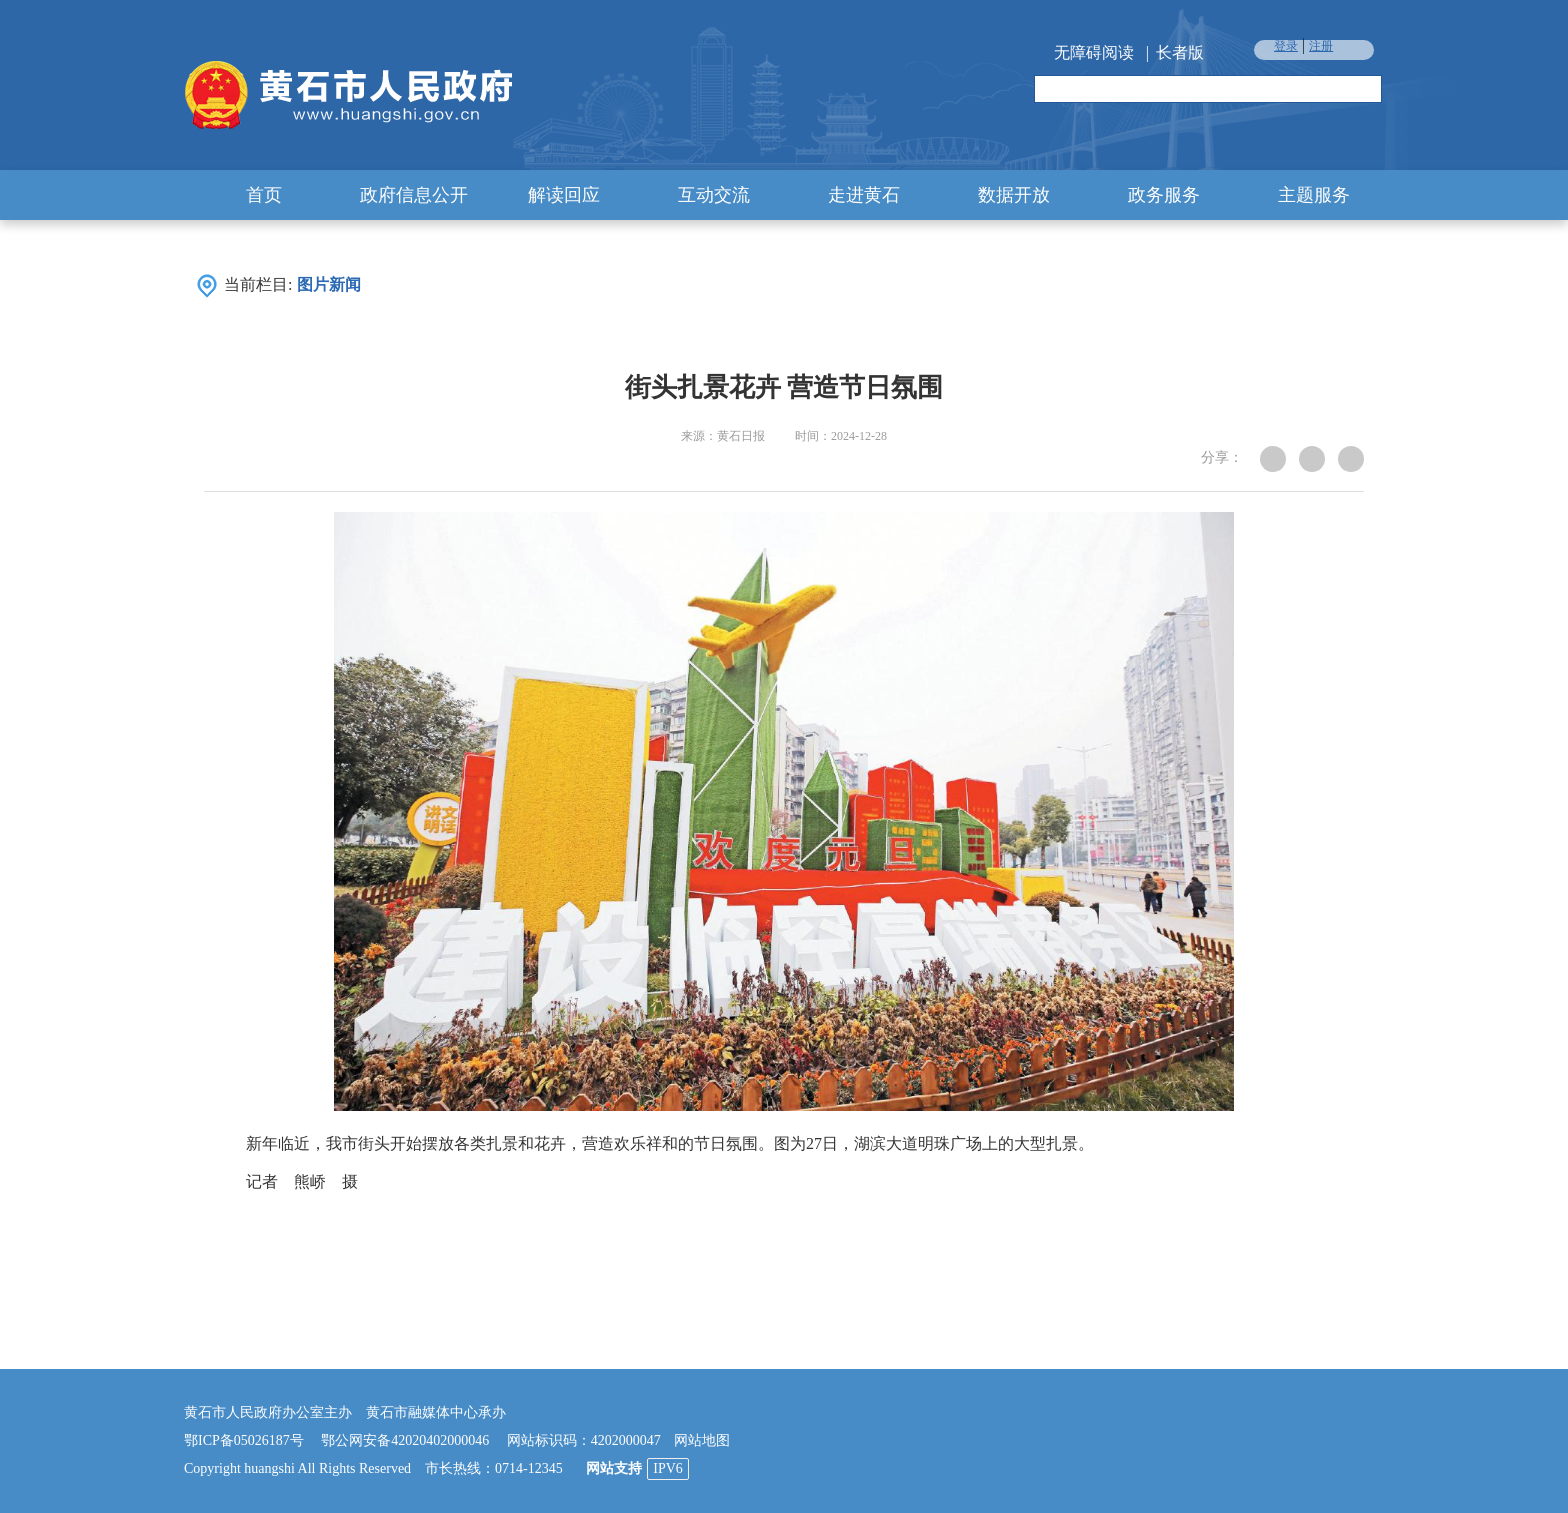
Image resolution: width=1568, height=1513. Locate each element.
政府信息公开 (414, 195)
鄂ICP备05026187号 (244, 1440)
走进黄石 (864, 195)
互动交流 (714, 195)
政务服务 (1164, 195)
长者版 (1180, 52)
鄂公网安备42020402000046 (405, 1440)
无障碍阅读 (1094, 52)
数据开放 (1014, 195)
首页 (264, 195)
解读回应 (564, 195)
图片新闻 (329, 284)
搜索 (1365, 90)
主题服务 (1314, 195)
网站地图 (702, 1440)
